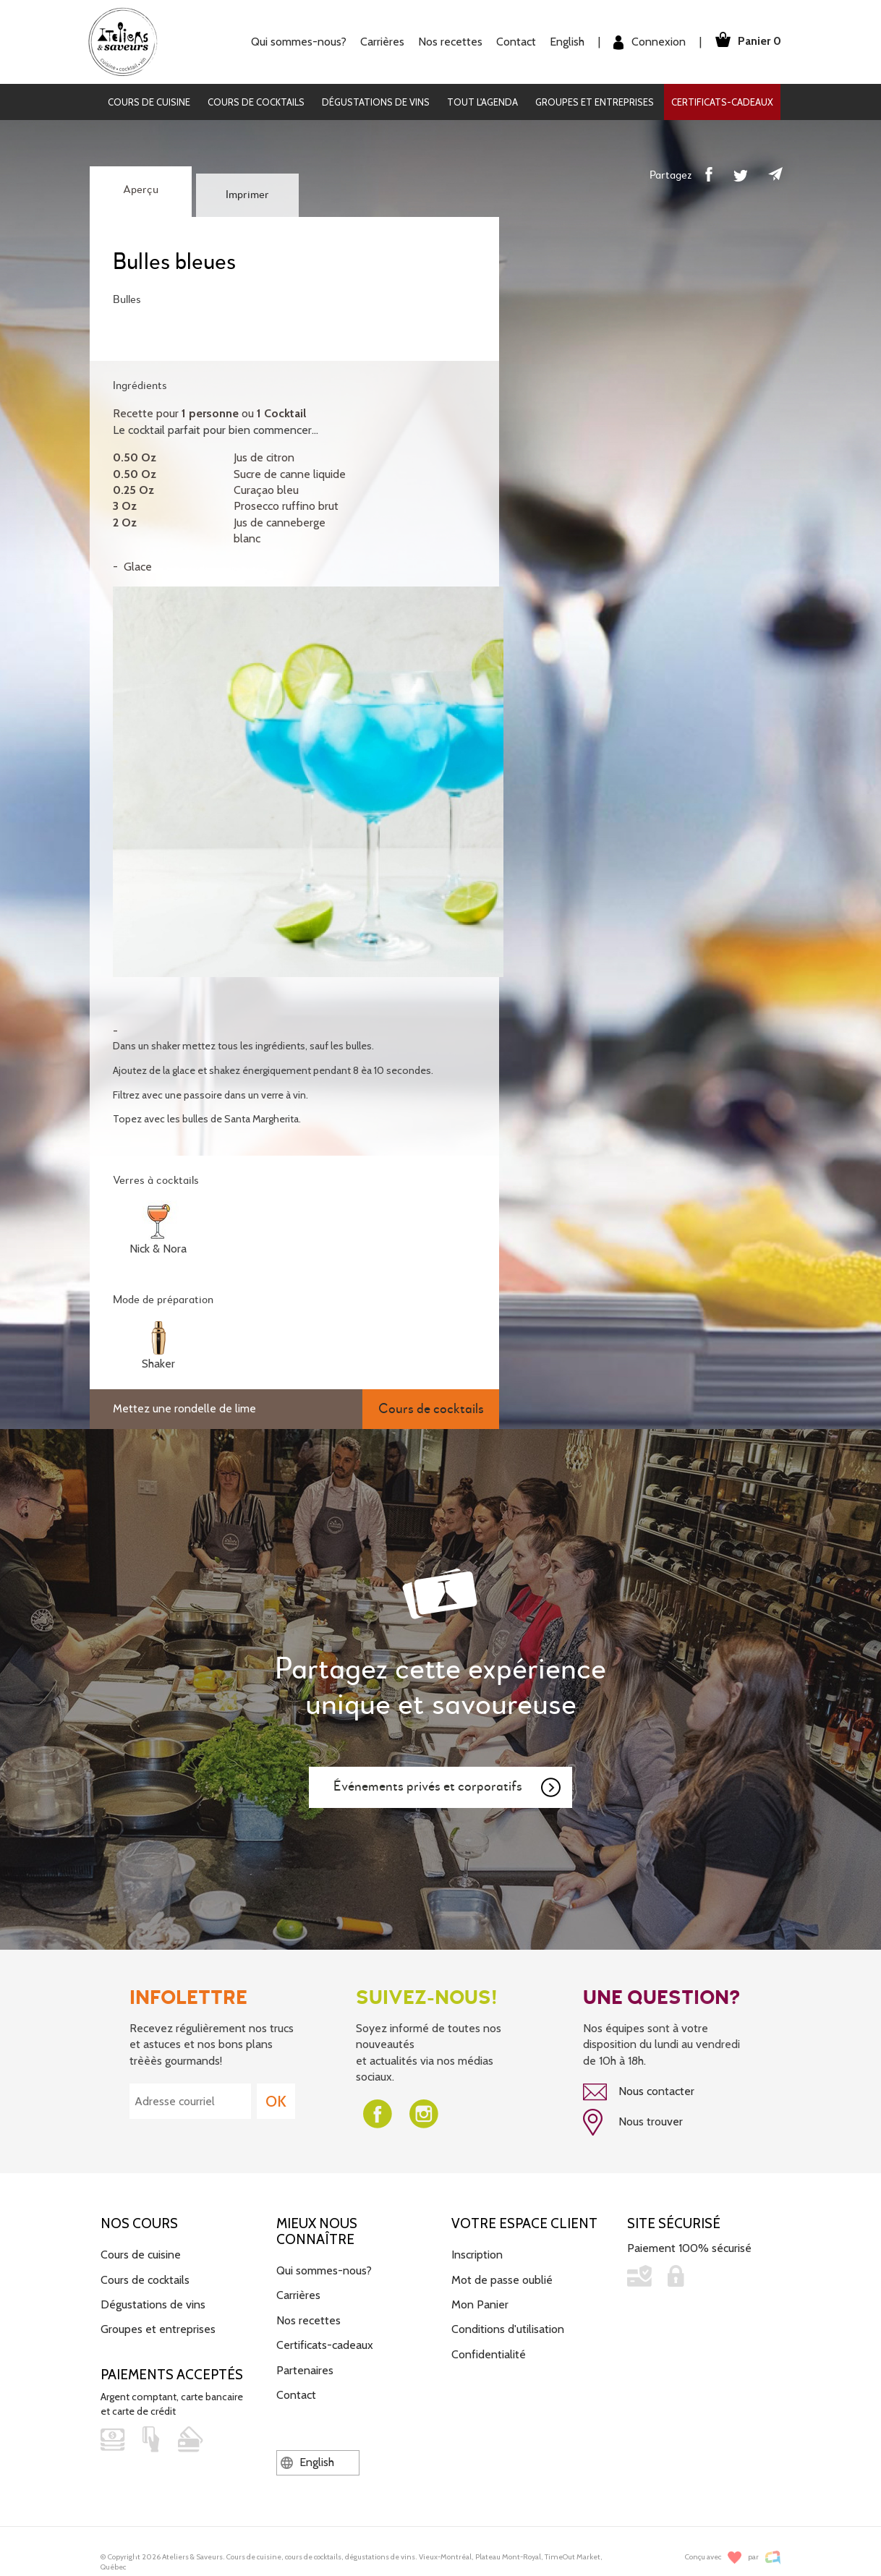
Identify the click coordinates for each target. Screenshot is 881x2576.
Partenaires (304, 2369)
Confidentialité (488, 2353)
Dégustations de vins (376, 102)
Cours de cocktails (256, 102)
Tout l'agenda (482, 102)
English (563, 41)
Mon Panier (479, 2303)
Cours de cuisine (149, 102)
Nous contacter (638, 2092)
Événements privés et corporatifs (447, 1788)
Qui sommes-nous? (295, 41)
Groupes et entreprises (594, 102)
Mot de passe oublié (502, 2278)
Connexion (646, 42)
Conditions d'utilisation (507, 2328)
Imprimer (247, 195)
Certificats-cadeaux (722, 102)
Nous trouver (633, 2122)
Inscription (477, 2253)
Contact (512, 41)
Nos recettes (446, 41)
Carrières (379, 41)
